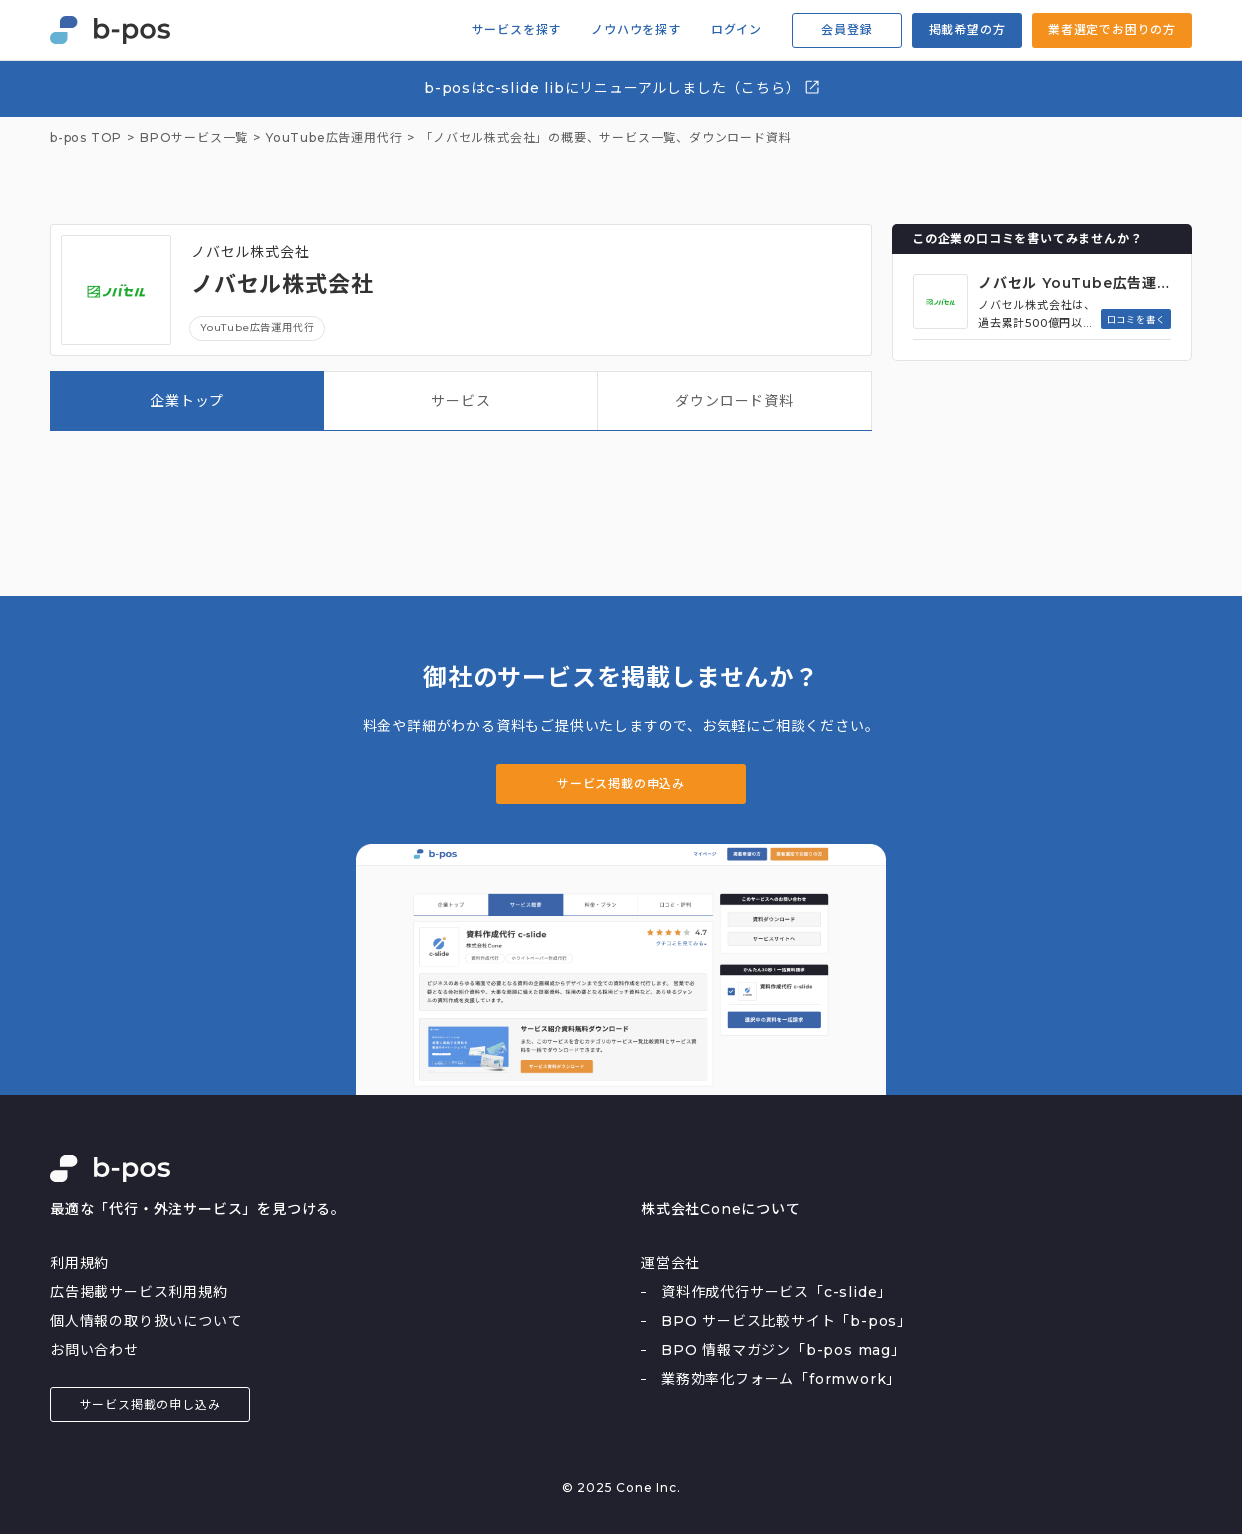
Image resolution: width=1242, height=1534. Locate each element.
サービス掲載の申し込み (150, 1404)
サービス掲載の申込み (621, 783)
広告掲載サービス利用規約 (139, 1292)
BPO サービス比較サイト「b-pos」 (786, 1321)
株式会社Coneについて (721, 1209)
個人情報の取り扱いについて (146, 1321)
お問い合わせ (94, 1350)
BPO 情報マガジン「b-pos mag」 (783, 1350)
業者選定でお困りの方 (1112, 29)
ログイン (736, 30)
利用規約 (79, 1263)
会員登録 (846, 29)
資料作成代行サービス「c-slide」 (776, 1292)
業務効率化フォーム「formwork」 (781, 1379)
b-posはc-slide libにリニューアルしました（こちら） (622, 87)
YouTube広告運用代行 (257, 327)
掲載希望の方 (967, 29)
